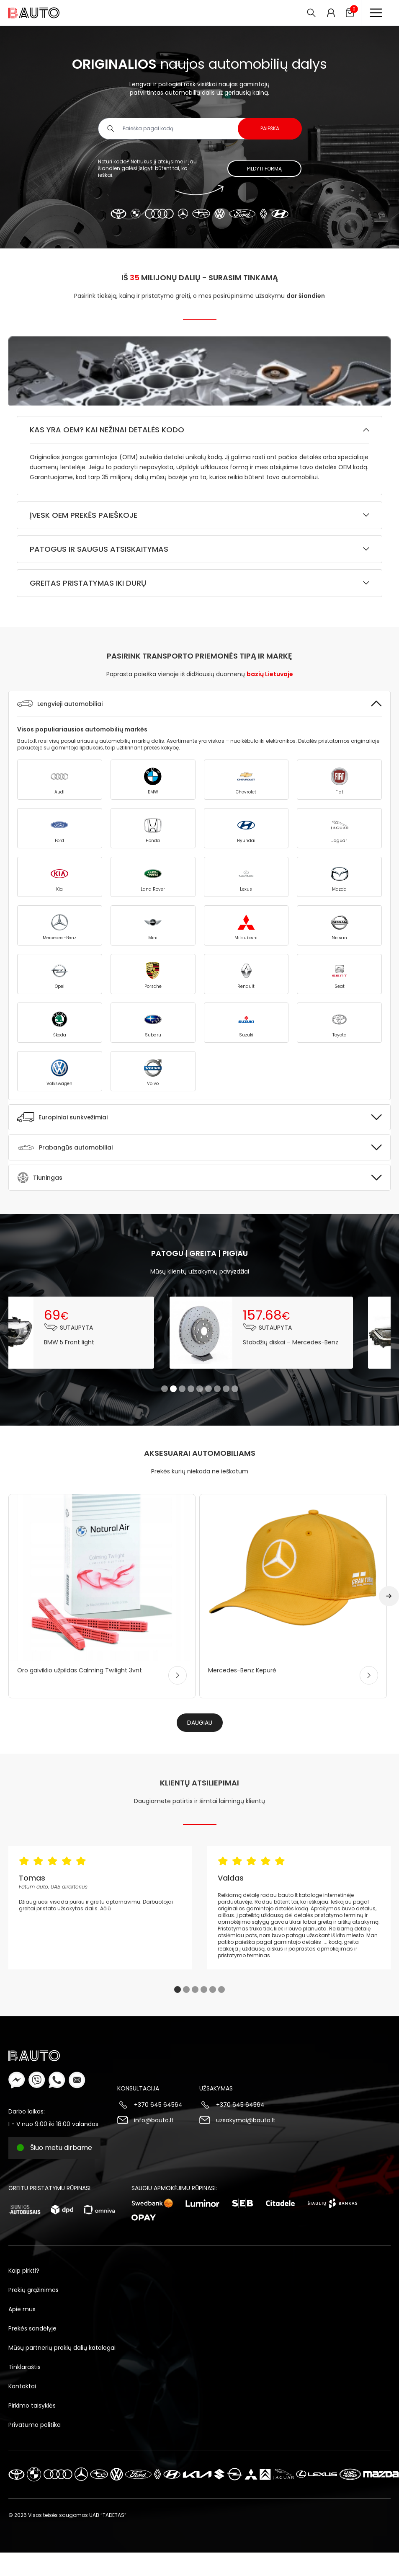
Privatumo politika (34, 2425)
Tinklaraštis (24, 2367)
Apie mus (22, 2309)
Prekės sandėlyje (32, 2328)
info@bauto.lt (154, 2120)
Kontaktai (22, 2386)
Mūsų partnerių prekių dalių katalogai (62, 2347)
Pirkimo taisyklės (32, 2405)
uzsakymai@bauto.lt (245, 2120)
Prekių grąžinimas (33, 2290)
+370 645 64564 (158, 2105)
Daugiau (199, 1722)
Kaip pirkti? (23, 2270)
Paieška (269, 128)
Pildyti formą (264, 168)
